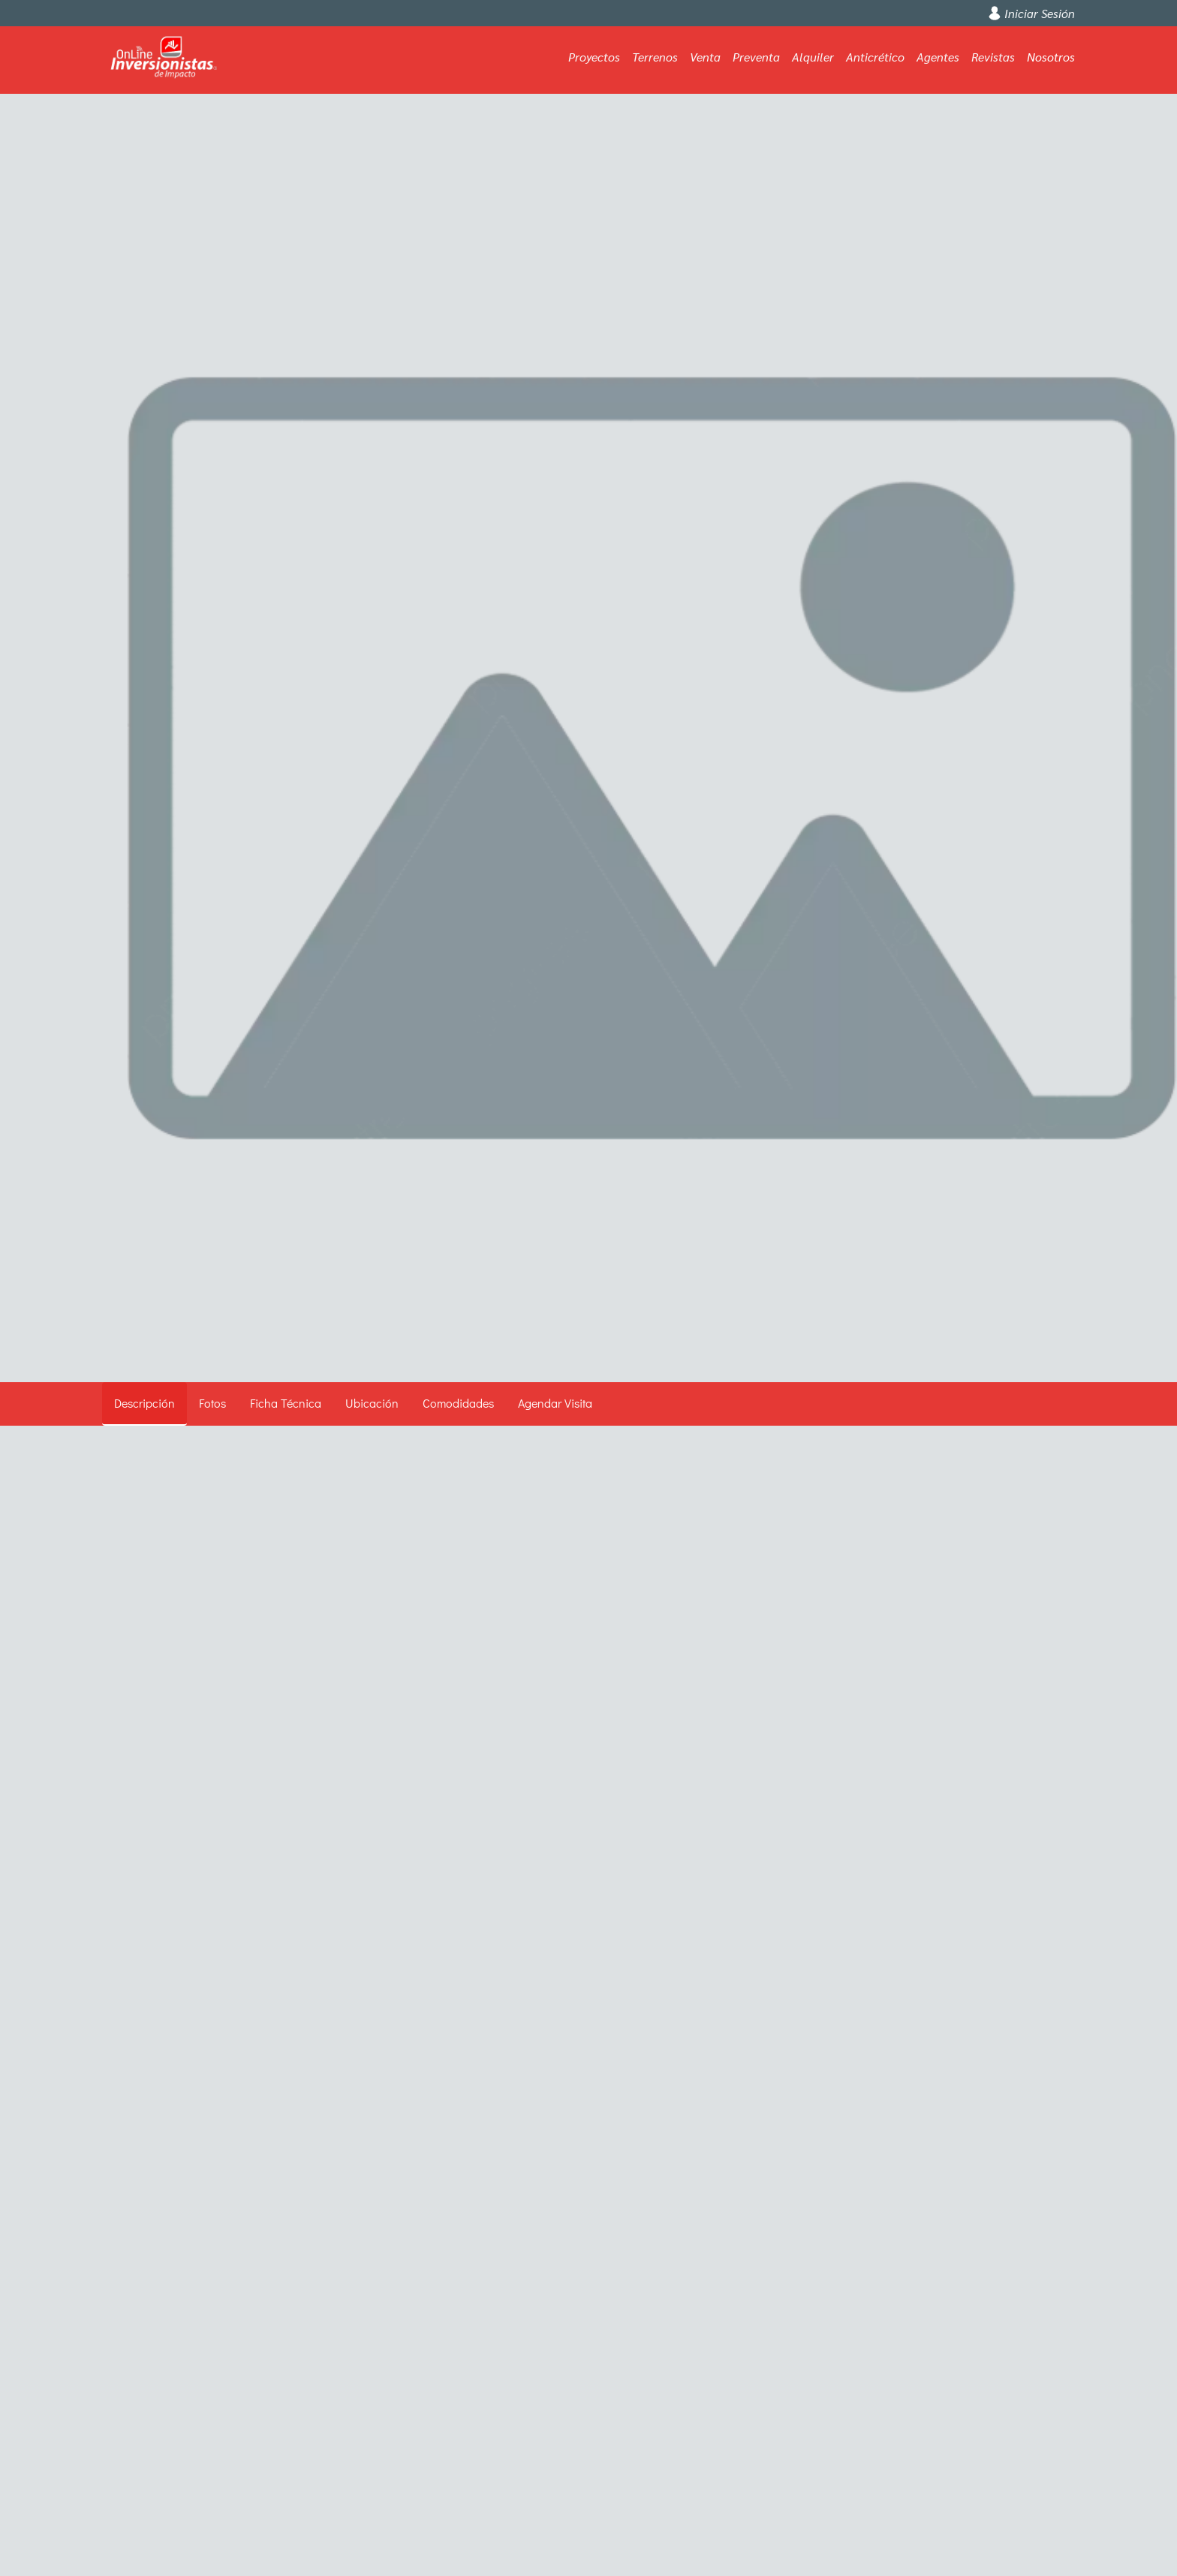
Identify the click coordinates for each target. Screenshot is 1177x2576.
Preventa (756, 57)
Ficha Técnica (285, 1403)
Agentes (938, 57)
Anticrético (875, 57)
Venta (705, 57)
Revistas (993, 57)
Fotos (212, 1403)
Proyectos (594, 57)
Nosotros (1051, 57)
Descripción (144, 1403)
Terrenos (655, 57)
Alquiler (813, 57)
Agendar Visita (555, 1403)
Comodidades (458, 1403)
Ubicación (372, 1403)
